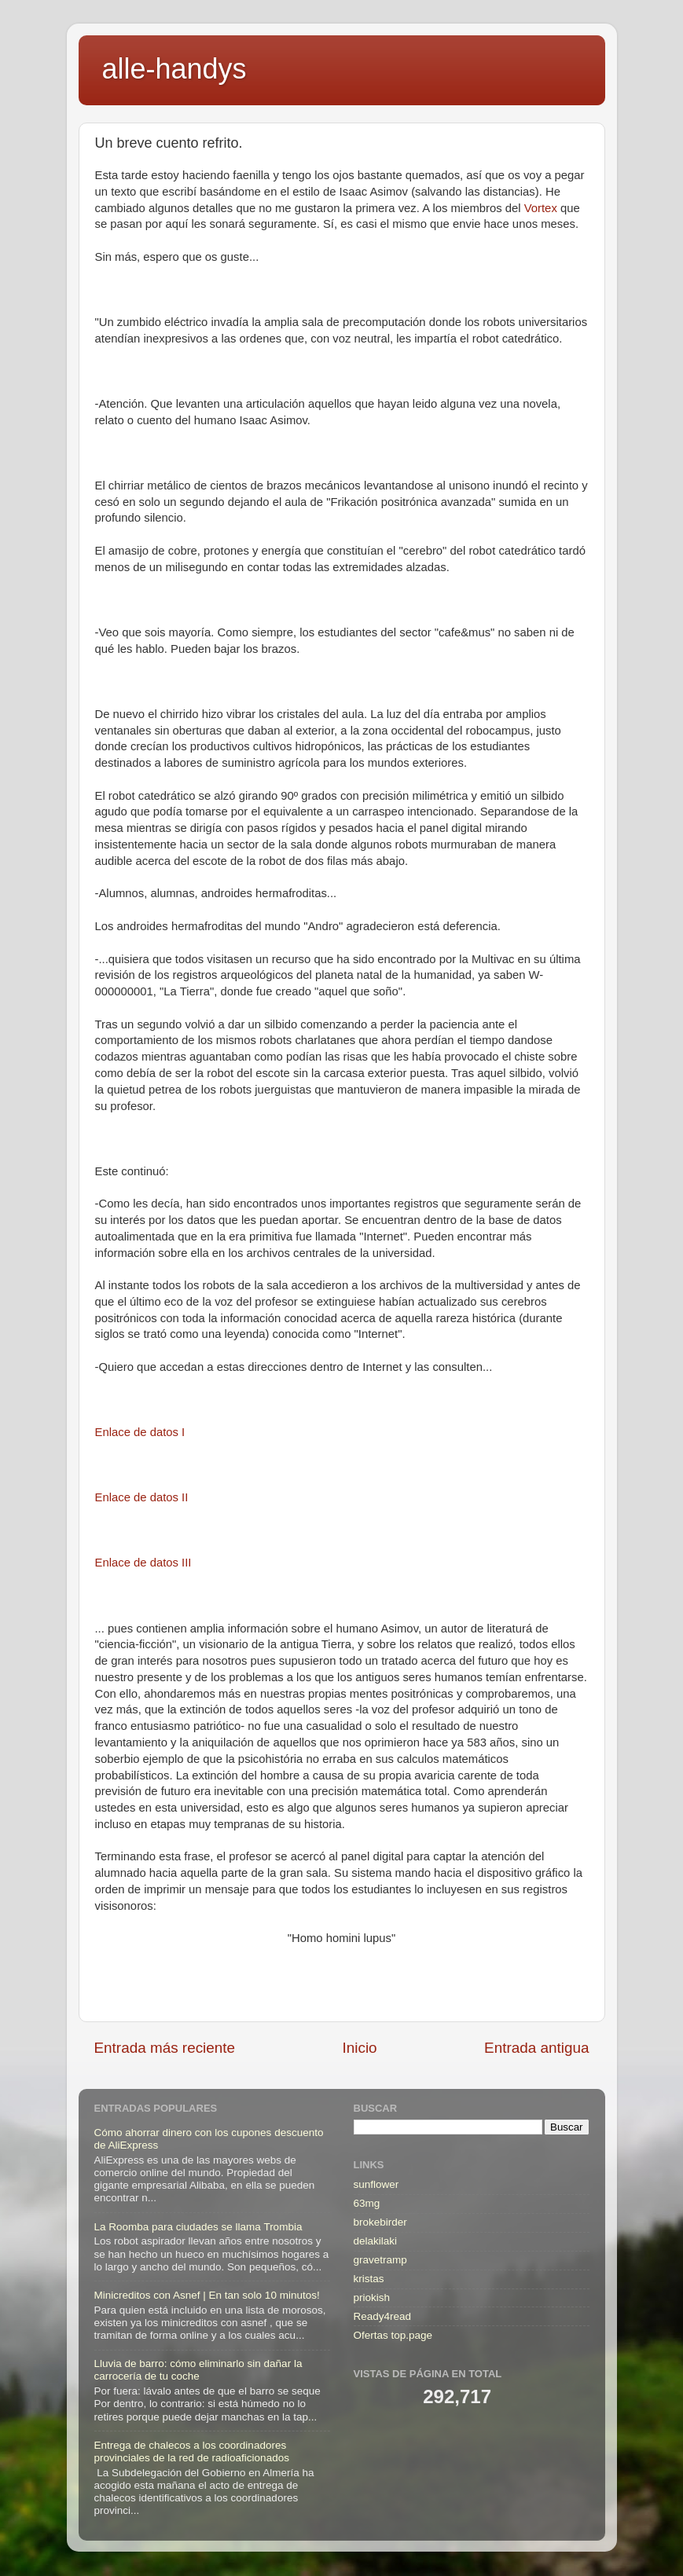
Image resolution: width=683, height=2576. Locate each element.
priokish (372, 2297)
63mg (367, 2203)
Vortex (540, 208)
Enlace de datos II (142, 1497)
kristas (369, 2279)
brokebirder (380, 2222)
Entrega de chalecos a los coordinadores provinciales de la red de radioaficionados (191, 2451)
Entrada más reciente (165, 2047)
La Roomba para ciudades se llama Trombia (198, 2227)
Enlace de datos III (143, 1562)
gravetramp (380, 2260)
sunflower (376, 2184)
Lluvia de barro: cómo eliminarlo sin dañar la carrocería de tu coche (198, 2370)
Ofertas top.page (393, 2335)
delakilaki (376, 2241)
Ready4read (383, 2316)
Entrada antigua (536, 2047)
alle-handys (174, 69)
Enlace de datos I (140, 1432)
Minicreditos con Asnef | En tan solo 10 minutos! (207, 2295)
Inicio (360, 2047)
